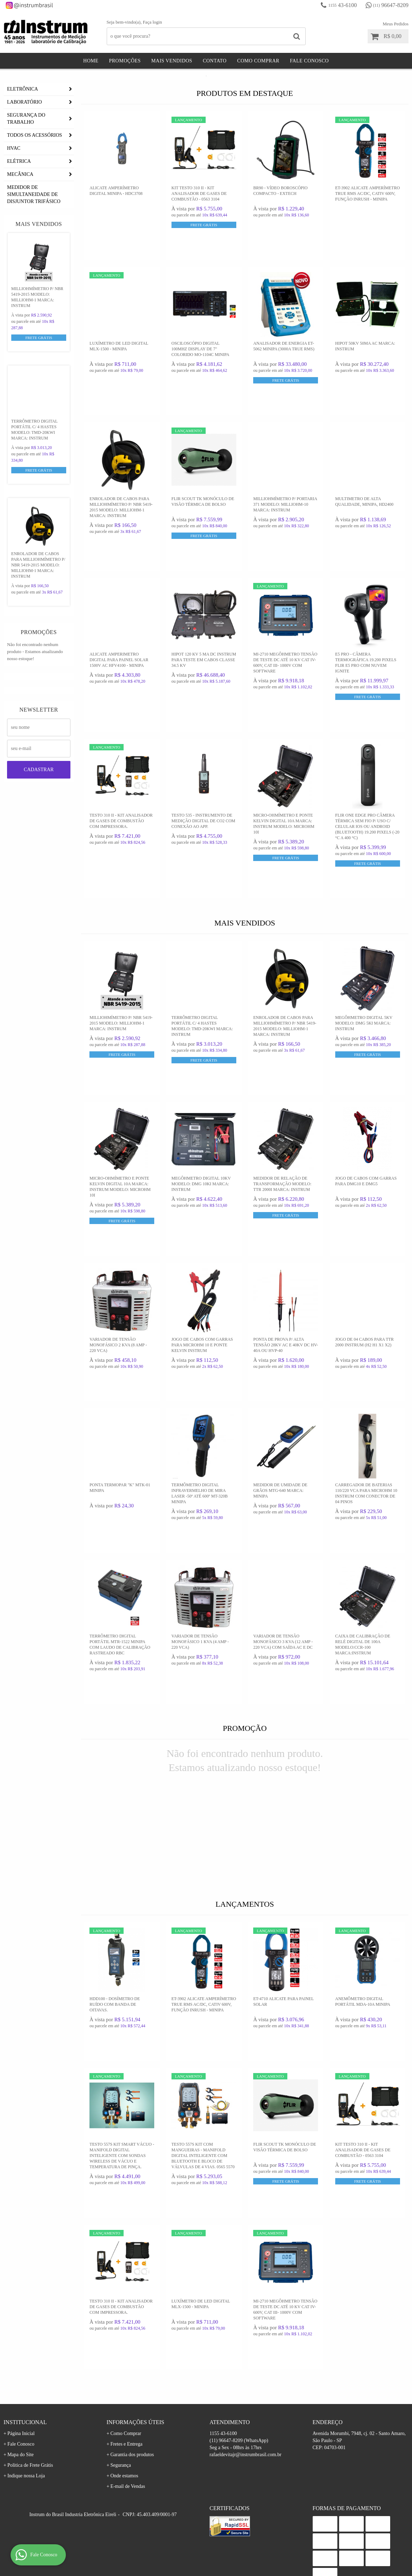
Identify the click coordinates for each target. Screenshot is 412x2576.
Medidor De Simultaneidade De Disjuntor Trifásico (34, 241)
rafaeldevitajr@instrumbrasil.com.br (245, 2501)
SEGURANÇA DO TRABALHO (26, 165)
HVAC (13, 195)
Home (90, 60)
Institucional (25, 2469)
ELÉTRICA (19, 208)
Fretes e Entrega (126, 2490)
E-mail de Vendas (127, 2532)
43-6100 (342, 5)
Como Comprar (258, 60)
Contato (214, 60)
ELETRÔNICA (22, 136)
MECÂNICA (20, 221)
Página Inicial (21, 2480)
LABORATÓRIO (24, 149)
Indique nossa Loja (26, 2522)
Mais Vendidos (171, 60)
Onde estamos (124, 2522)
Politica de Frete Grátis (30, 2511)
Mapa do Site (20, 2501)
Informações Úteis (135, 2469)
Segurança (120, 2511)
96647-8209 (390, 5)
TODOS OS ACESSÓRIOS (34, 182)
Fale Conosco (309, 60)
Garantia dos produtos (132, 2501)
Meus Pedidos (395, 23)
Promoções (125, 60)
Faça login (152, 22)
